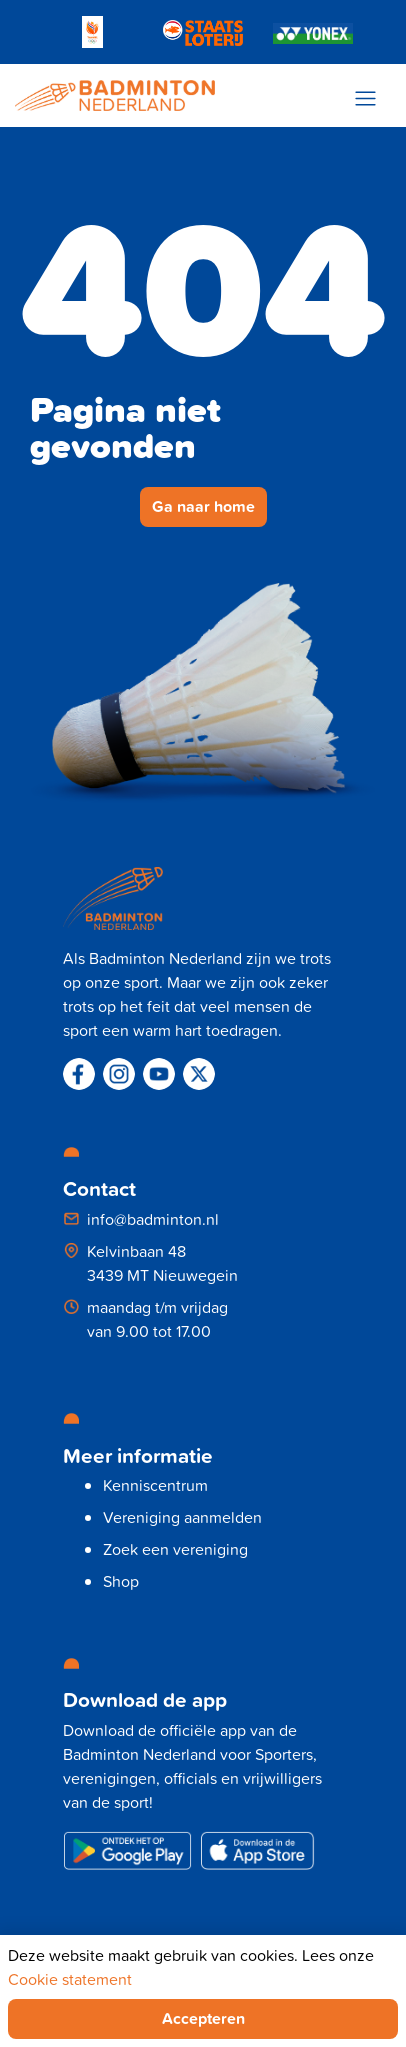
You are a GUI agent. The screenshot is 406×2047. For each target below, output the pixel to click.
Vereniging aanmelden (182, 1517)
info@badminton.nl (153, 1219)
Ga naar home (203, 506)
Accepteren (203, 2018)
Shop (121, 1581)
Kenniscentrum (155, 1485)
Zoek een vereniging (175, 1549)
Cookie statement (70, 1979)
